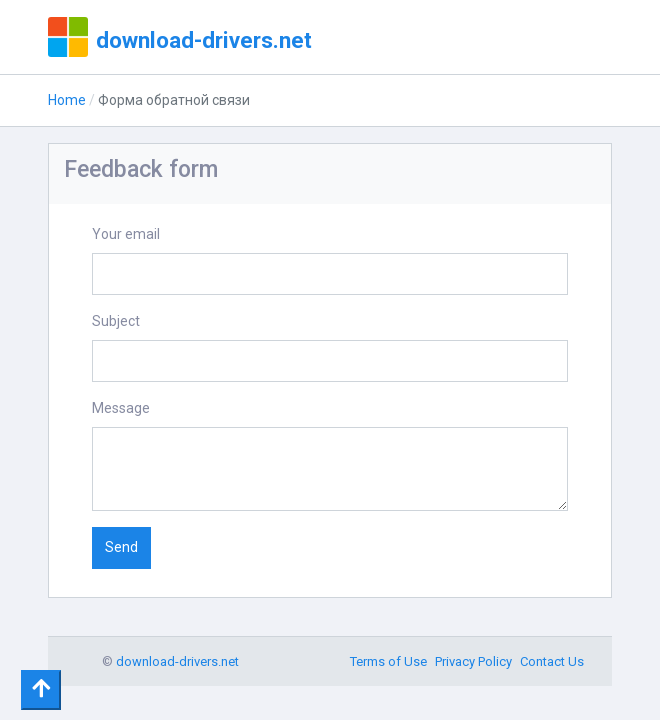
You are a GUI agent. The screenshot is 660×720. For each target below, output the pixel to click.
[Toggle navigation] (41, 690)
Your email (126, 234)
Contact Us (552, 661)
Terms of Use (388, 661)
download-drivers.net (204, 40)
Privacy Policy (473, 661)
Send (121, 547)
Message (121, 408)
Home (67, 100)
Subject (116, 321)
